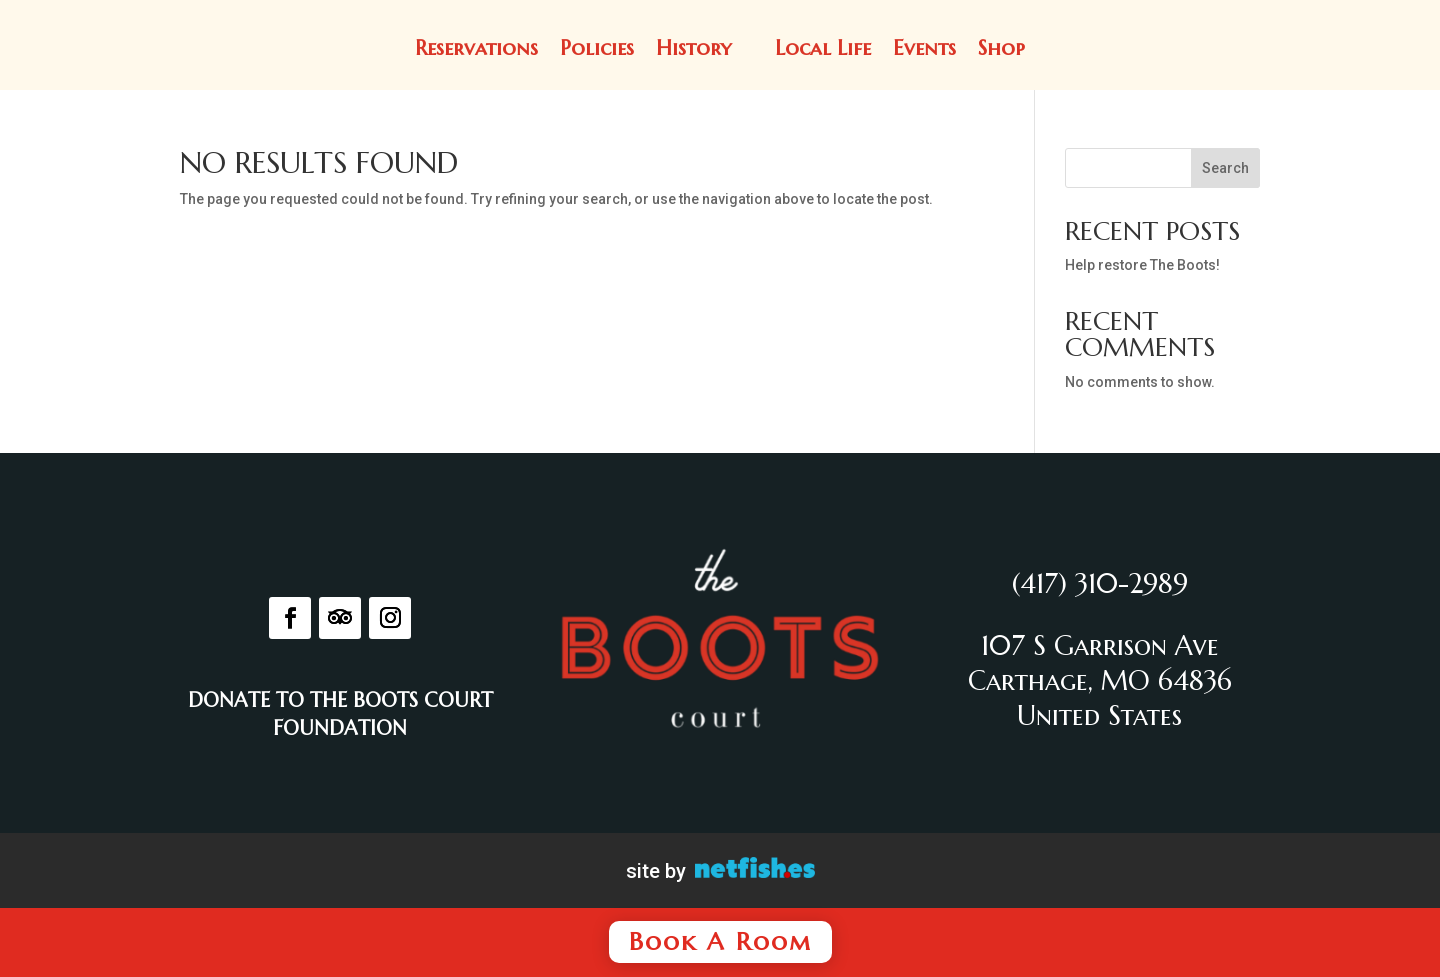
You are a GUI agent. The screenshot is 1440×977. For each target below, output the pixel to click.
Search (1225, 168)
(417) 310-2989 (1100, 584)
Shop (1001, 48)
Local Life (823, 48)
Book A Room (720, 941)
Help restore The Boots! (1142, 265)
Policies (597, 48)
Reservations (476, 48)
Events (924, 48)
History (693, 48)
